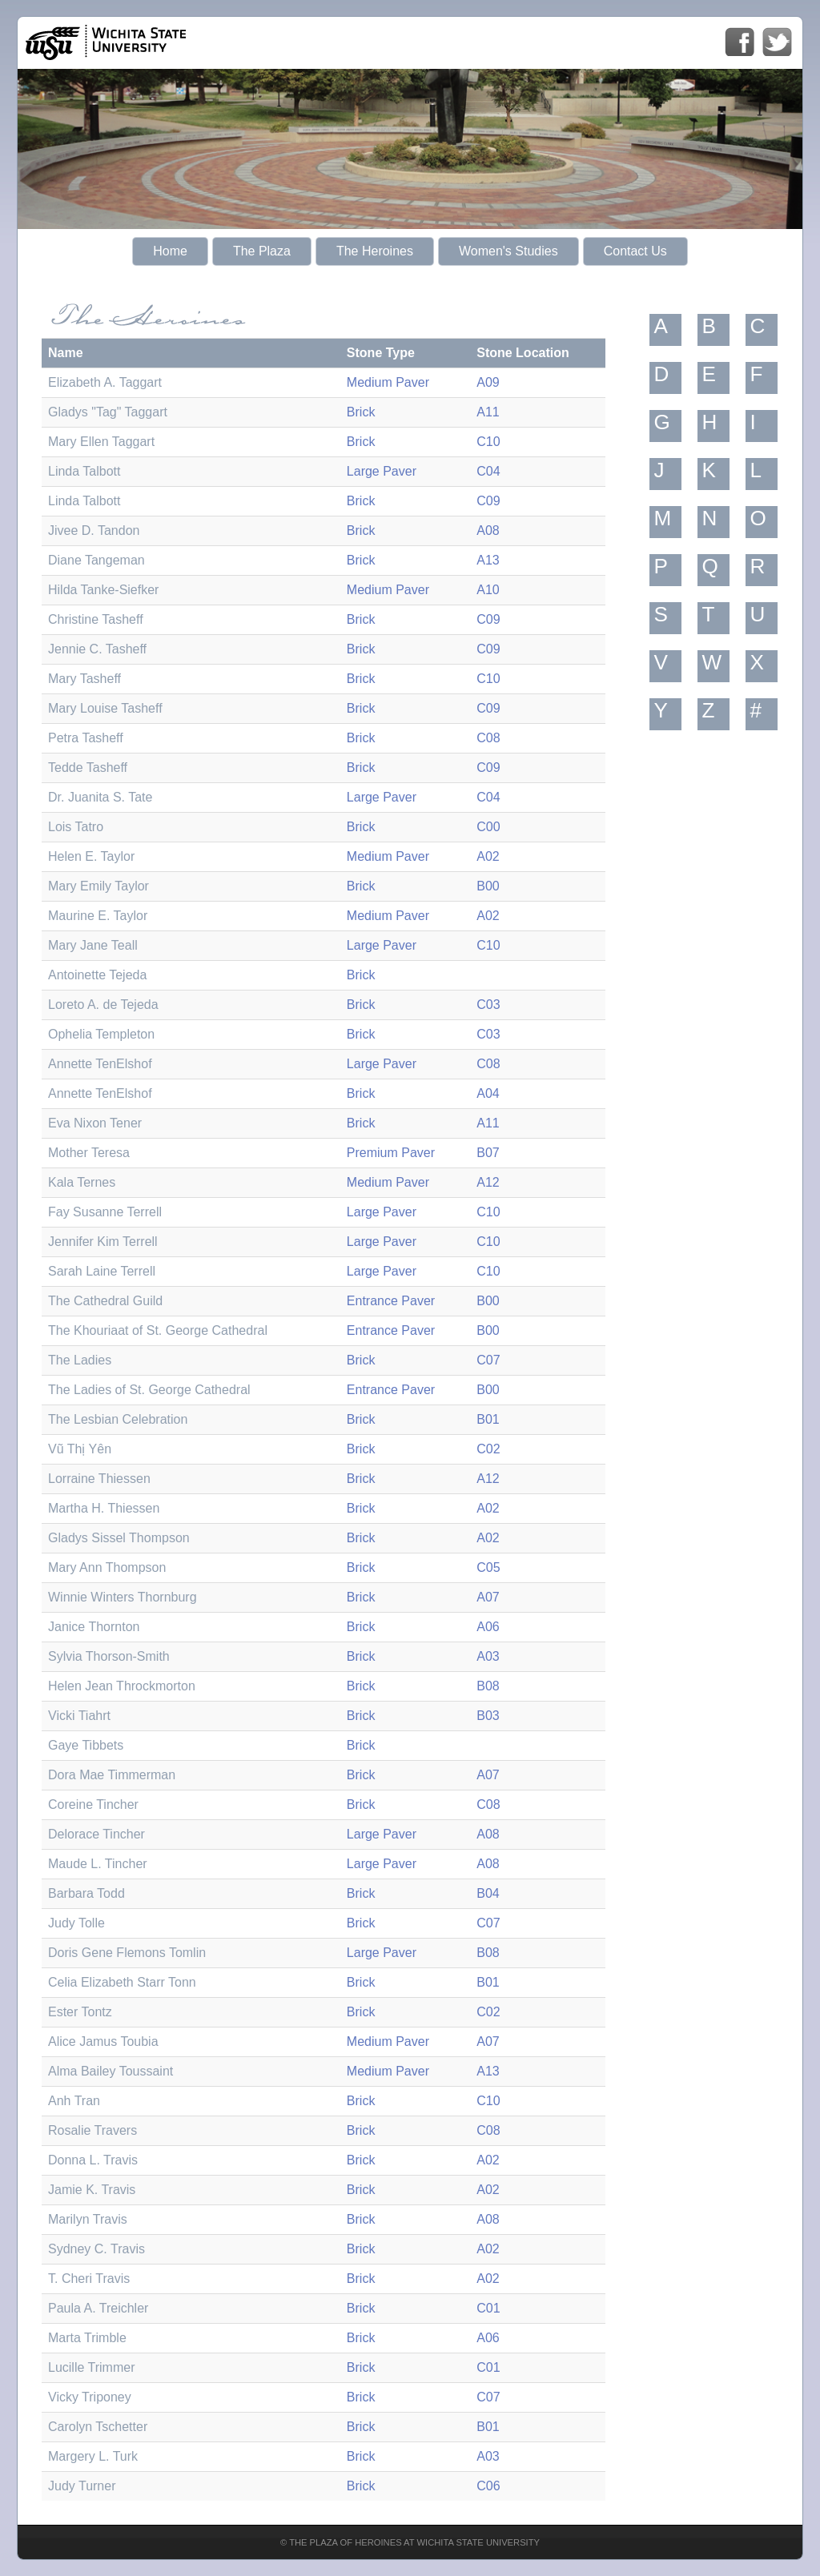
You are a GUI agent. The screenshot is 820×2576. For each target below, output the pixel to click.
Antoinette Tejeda (97, 975)
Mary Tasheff (84, 678)
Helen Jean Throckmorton (121, 1686)
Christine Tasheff (95, 619)
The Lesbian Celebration (117, 1419)
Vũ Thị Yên (79, 1449)
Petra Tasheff (85, 738)
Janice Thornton (93, 1627)
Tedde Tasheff (87, 767)
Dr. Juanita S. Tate (100, 797)
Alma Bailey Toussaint (110, 2071)
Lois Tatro (75, 827)
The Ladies (79, 1360)
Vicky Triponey (89, 2397)
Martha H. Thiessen (103, 1508)
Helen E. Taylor (91, 856)
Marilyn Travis (87, 2219)
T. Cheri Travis (89, 2278)
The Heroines (374, 251)
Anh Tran (74, 2101)
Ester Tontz (80, 2012)
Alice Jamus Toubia (103, 2041)
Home (170, 251)
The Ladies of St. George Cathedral (149, 1390)
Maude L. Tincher (97, 1864)
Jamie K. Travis (91, 2189)
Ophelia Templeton (101, 1034)
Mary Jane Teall (93, 945)
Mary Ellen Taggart (101, 441)
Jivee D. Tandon (93, 530)
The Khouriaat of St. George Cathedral (157, 1330)
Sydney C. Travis (96, 2249)
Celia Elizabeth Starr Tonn (122, 1982)
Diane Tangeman (96, 560)
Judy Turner (81, 2486)
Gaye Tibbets (85, 1745)
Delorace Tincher (96, 1834)
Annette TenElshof (100, 1064)
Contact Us (635, 251)
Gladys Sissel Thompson (119, 1538)
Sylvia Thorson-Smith (109, 1656)
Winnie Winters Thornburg (122, 1597)
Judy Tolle (76, 1923)
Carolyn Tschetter (97, 2426)
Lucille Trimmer (91, 2367)
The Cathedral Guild (105, 1301)
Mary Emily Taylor (98, 886)
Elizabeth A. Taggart (105, 382)
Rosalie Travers (92, 2130)
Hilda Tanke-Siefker (103, 590)
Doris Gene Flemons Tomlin (127, 1952)
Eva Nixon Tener (95, 1123)
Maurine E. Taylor (97, 915)
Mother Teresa (89, 1152)
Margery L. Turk (93, 2456)
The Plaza (262, 251)
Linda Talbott (84, 471)
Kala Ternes (81, 1182)
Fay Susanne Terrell (105, 1212)
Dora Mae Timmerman (111, 1775)
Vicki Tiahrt (79, 1715)
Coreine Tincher (93, 1804)
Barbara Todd (86, 1893)
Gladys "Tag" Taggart (107, 412)
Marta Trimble (87, 2338)
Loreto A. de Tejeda (103, 1004)
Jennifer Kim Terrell (103, 1241)
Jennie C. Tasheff (97, 649)
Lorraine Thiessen (99, 1478)
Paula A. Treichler (98, 2308)
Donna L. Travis (93, 2160)
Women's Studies (508, 251)
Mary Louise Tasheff (105, 708)
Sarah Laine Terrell (101, 1271)
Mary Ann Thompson (107, 1567)
